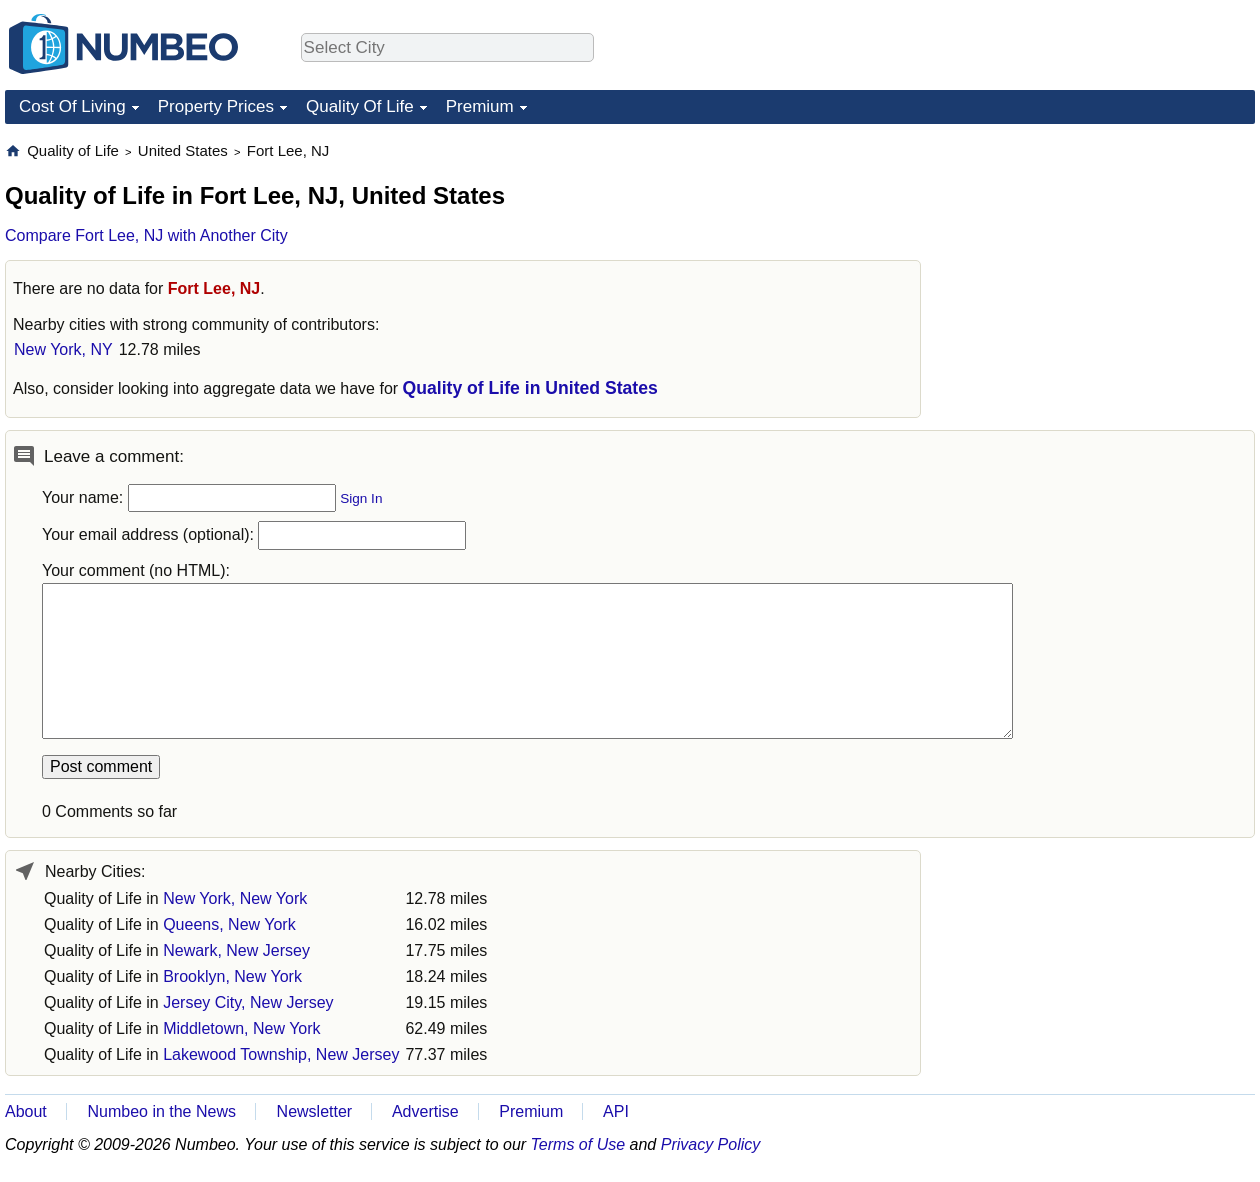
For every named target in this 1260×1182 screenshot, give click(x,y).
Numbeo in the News (161, 1111)
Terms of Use (578, 1144)
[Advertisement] (1105, 266)
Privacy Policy (711, 1144)
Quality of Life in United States (530, 388)
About (26, 1111)
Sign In (361, 498)
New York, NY (63, 349)
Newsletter (315, 1111)
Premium (480, 106)
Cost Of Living (72, 106)
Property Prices (216, 106)
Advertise (425, 1111)
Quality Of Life (360, 106)
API (616, 1111)
